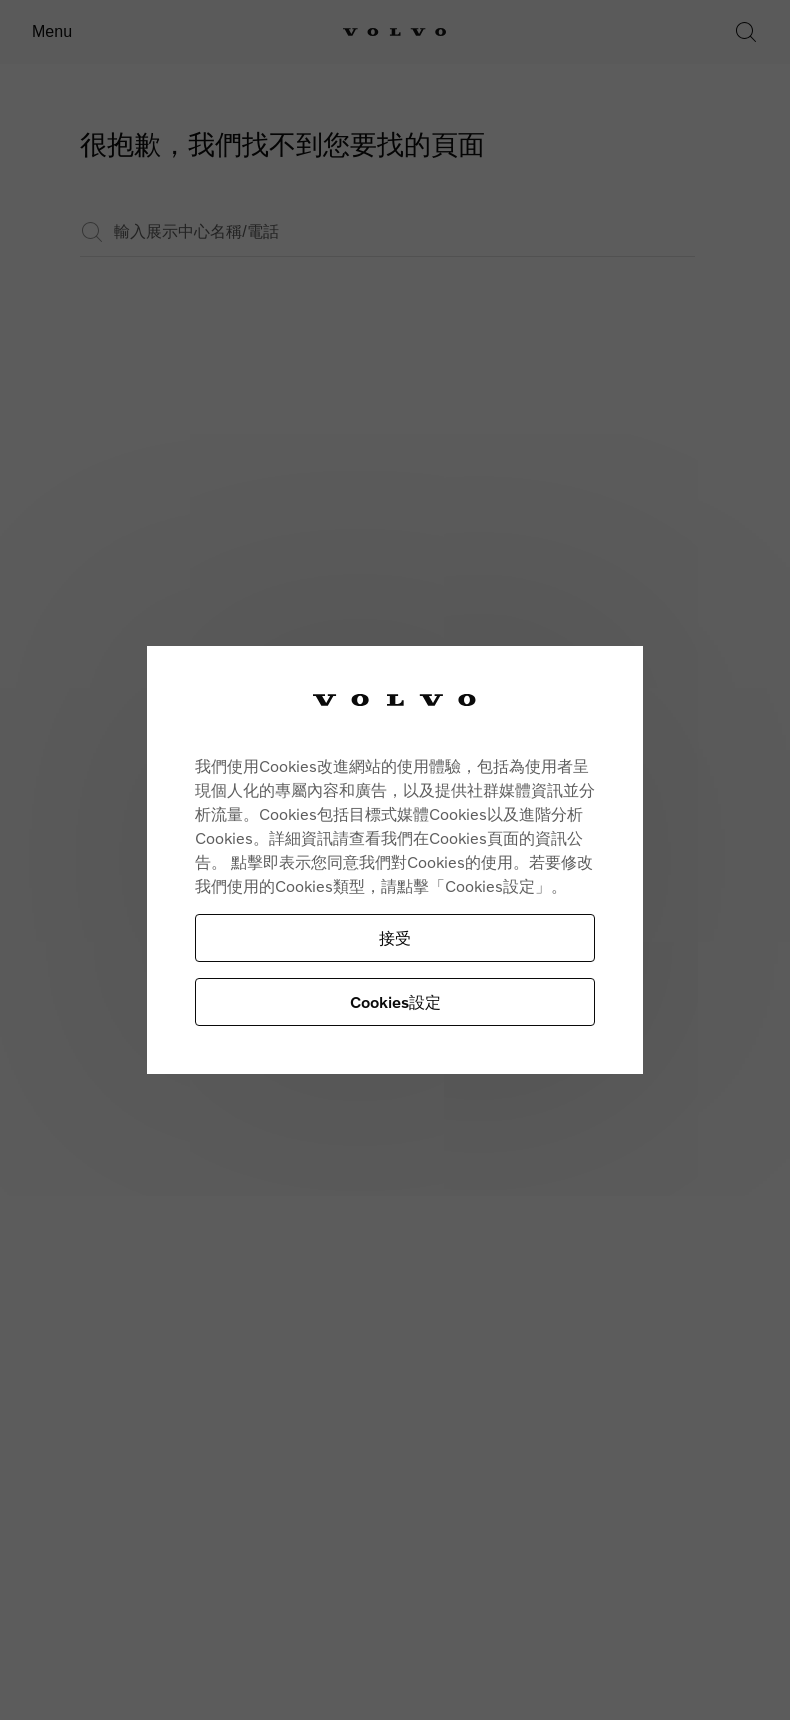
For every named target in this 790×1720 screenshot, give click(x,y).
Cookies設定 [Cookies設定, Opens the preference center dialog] (395, 1001)
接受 (395, 937)
